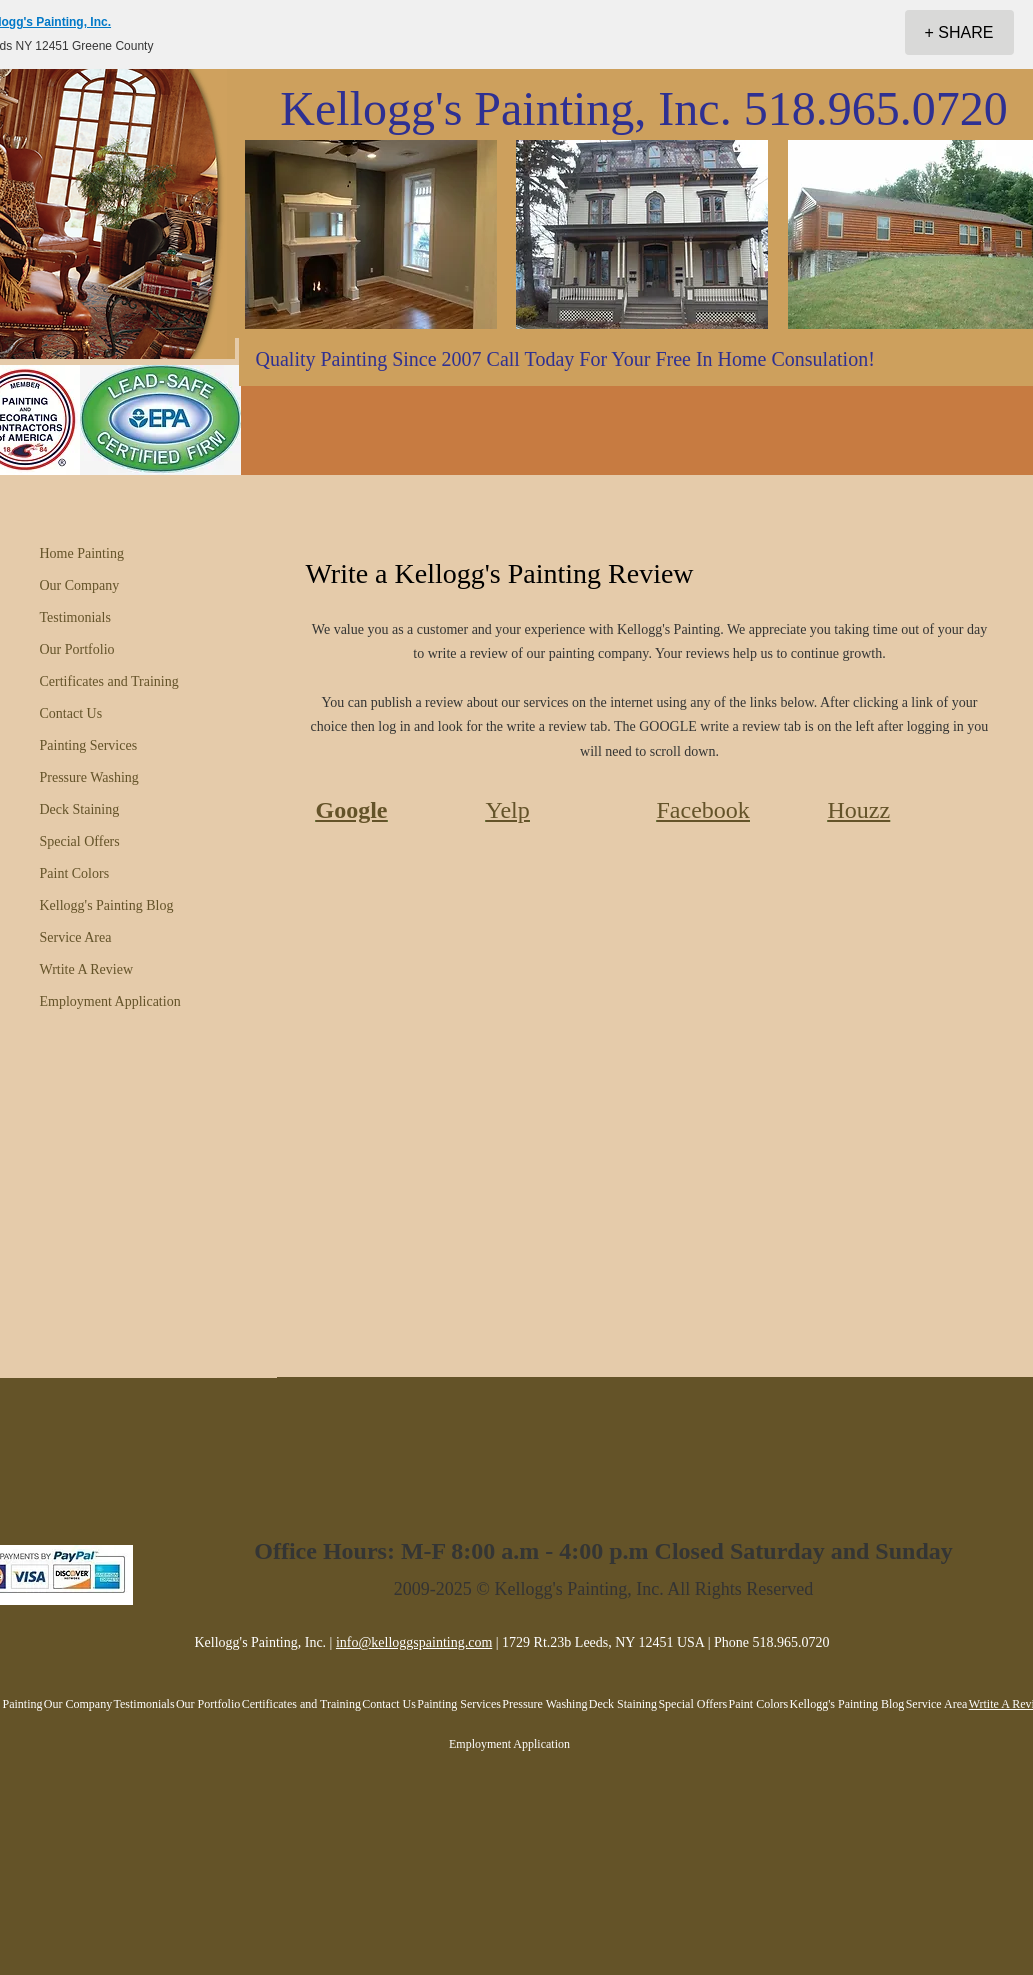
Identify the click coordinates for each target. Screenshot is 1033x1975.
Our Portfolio (77, 649)
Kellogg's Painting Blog (107, 905)
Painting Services (89, 745)
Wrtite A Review (87, 969)
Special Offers (80, 841)
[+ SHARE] (959, 32)
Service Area (76, 937)
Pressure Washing (89, 777)
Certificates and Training (109, 681)
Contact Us (71, 713)
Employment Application (110, 1001)
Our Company (80, 585)
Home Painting (82, 553)
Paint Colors (75, 873)
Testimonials (75, 617)
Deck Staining (80, 809)
